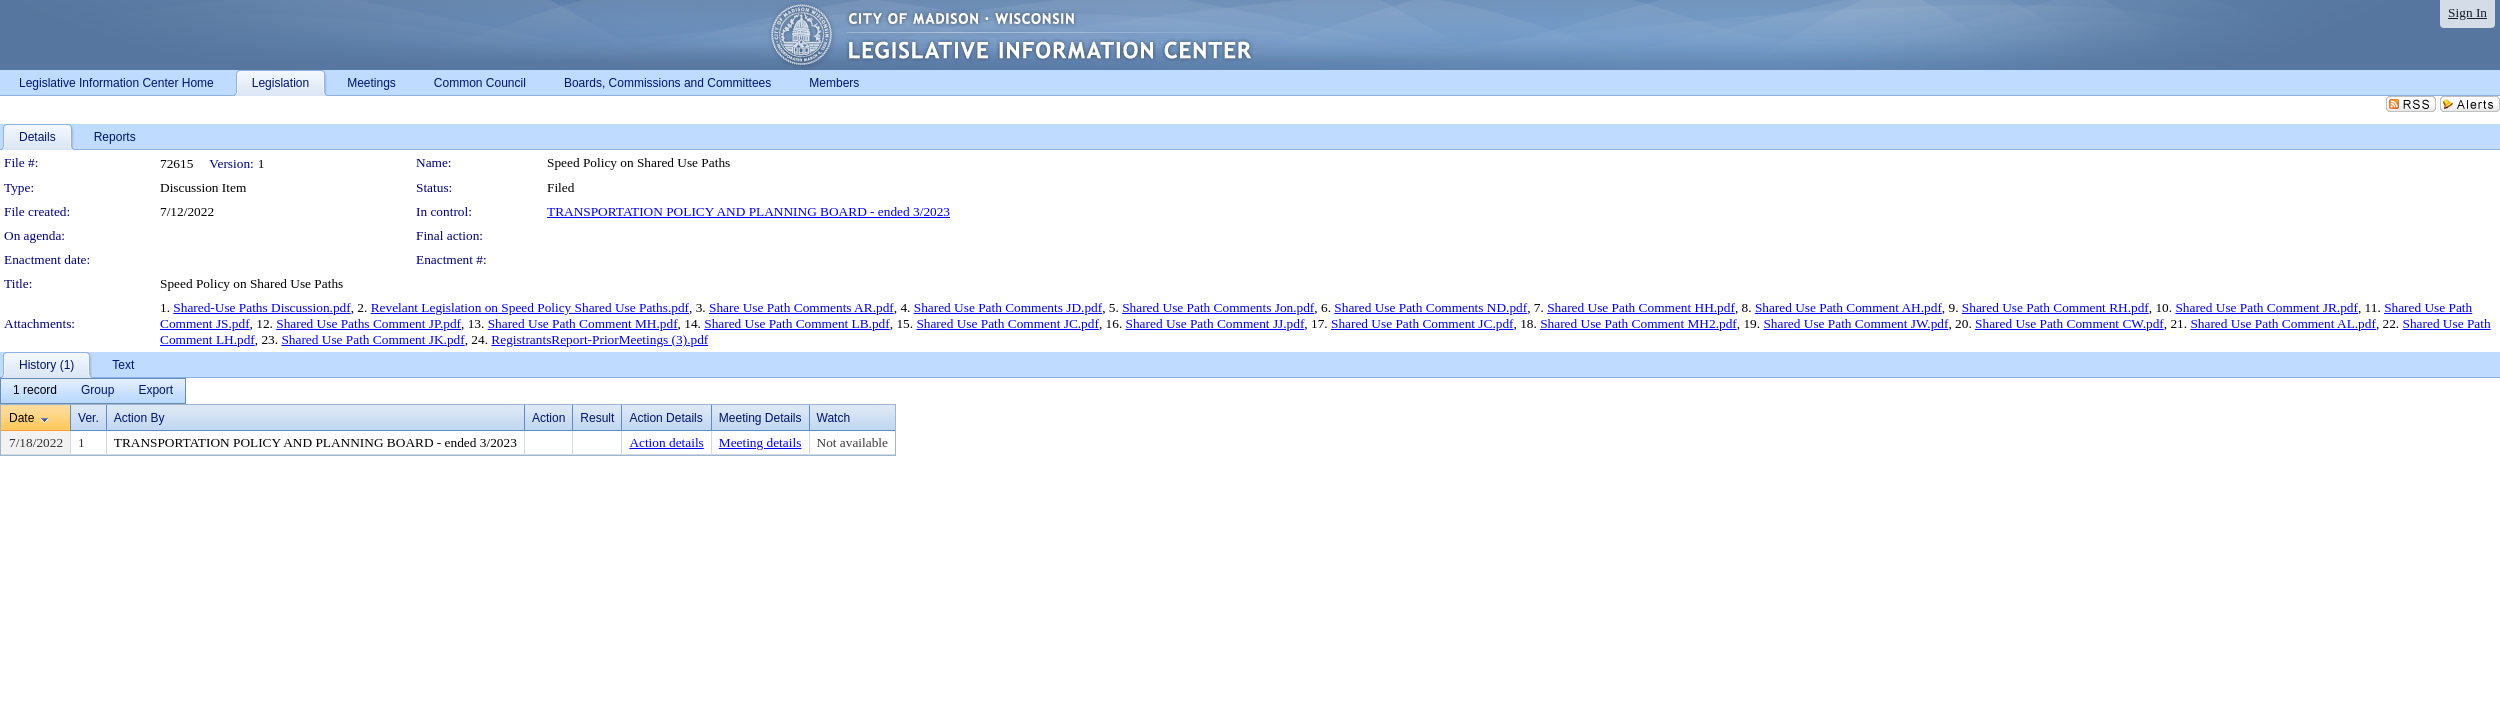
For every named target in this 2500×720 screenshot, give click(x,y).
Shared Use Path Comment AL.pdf (2282, 323)
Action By (139, 418)
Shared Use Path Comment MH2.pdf (1638, 323)
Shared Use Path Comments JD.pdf (1008, 307)
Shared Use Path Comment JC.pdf (1007, 323)
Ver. (88, 418)
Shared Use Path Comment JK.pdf (372, 339)
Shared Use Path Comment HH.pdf (1641, 307)
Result (597, 418)
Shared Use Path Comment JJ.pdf (1215, 323)
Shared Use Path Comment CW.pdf (2069, 323)
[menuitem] (35, 391)
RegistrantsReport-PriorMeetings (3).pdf (599, 339)
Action (548, 418)
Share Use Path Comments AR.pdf (801, 307)
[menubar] (93, 391)
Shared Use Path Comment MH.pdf (583, 323)
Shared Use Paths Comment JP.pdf (368, 323)
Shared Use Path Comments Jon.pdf (1218, 307)
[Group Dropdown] (97, 391)
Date (21, 418)
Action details (666, 442)
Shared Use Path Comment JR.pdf (2266, 307)
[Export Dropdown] (155, 391)
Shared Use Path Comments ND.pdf (1430, 307)
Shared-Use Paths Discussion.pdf (261, 307)
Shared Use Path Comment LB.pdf (796, 323)
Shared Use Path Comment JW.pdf (1855, 323)
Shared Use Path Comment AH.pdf (1848, 307)
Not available (852, 442)
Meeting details (760, 442)
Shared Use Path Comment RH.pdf (2055, 307)
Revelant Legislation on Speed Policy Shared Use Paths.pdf (530, 307)
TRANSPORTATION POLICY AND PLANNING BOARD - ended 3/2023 (748, 211)
